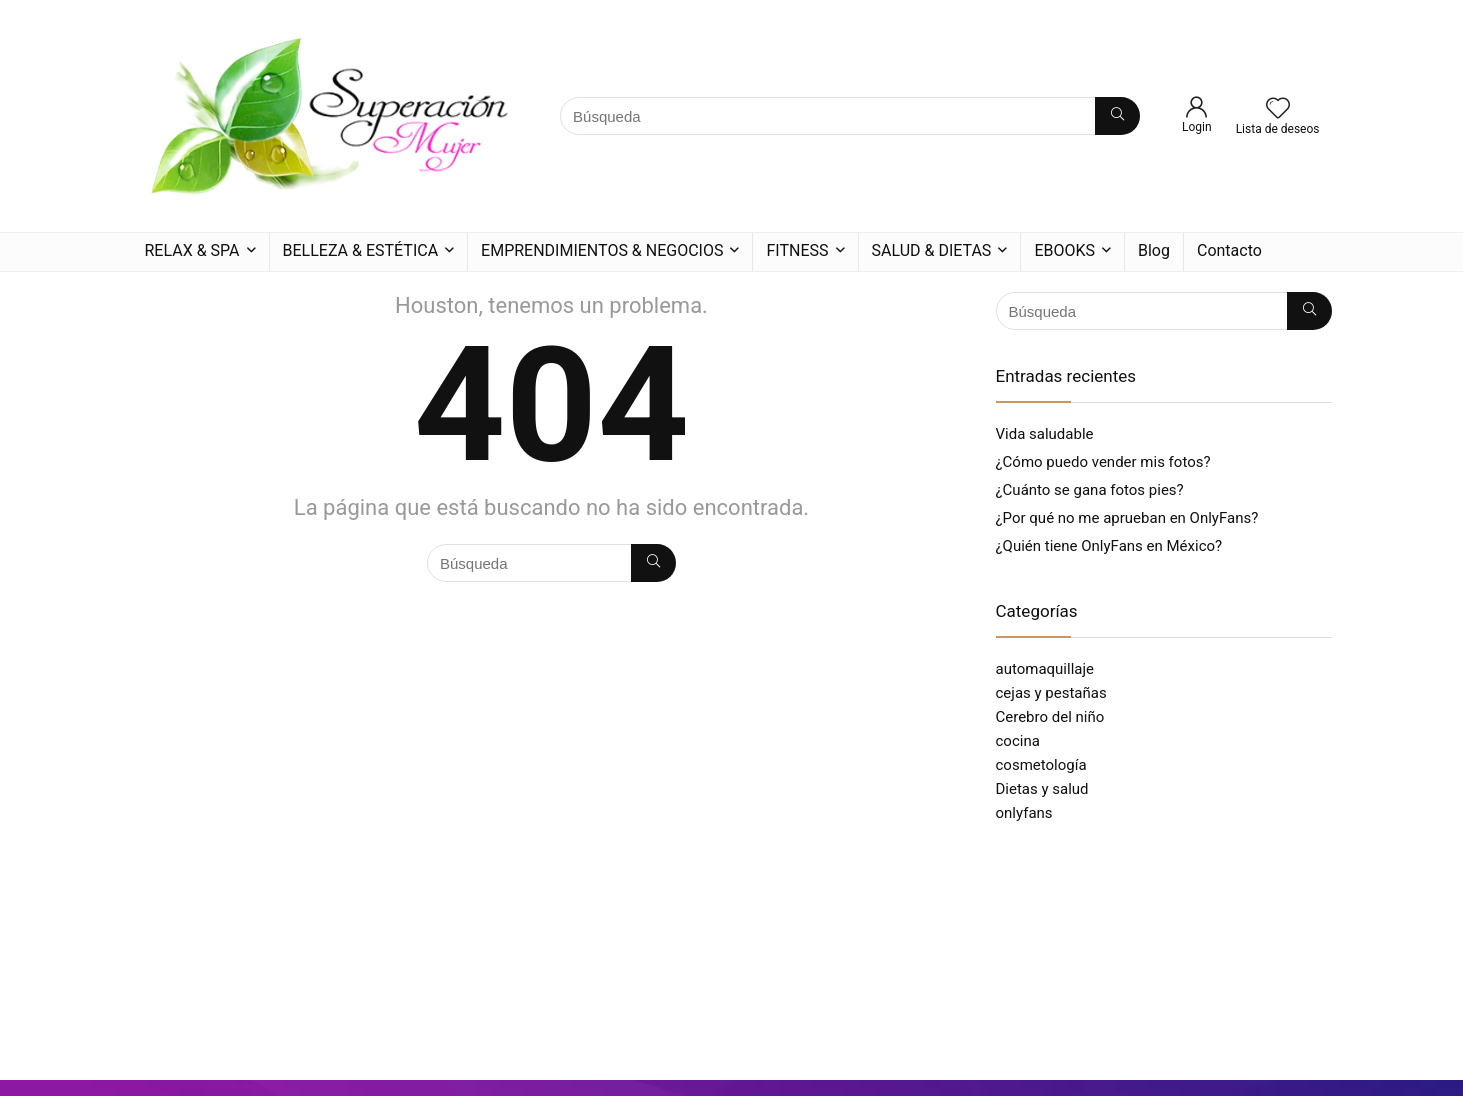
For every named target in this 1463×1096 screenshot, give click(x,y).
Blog (1154, 250)
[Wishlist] (1278, 110)
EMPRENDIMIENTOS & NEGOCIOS (602, 250)
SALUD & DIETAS (932, 250)
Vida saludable (1045, 434)
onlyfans (1024, 813)
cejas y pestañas (1051, 693)
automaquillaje (1045, 669)
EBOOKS (1064, 250)
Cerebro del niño (1050, 717)
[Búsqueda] (1117, 116)
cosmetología (1041, 765)
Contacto (1229, 250)
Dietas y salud (1042, 789)
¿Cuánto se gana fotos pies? (1090, 490)
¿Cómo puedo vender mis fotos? (1103, 462)
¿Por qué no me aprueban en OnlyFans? (1127, 518)
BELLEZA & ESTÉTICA (361, 250)
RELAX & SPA (192, 250)
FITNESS (797, 250)
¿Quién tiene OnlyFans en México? (1109, 546)
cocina (1018, 741)
